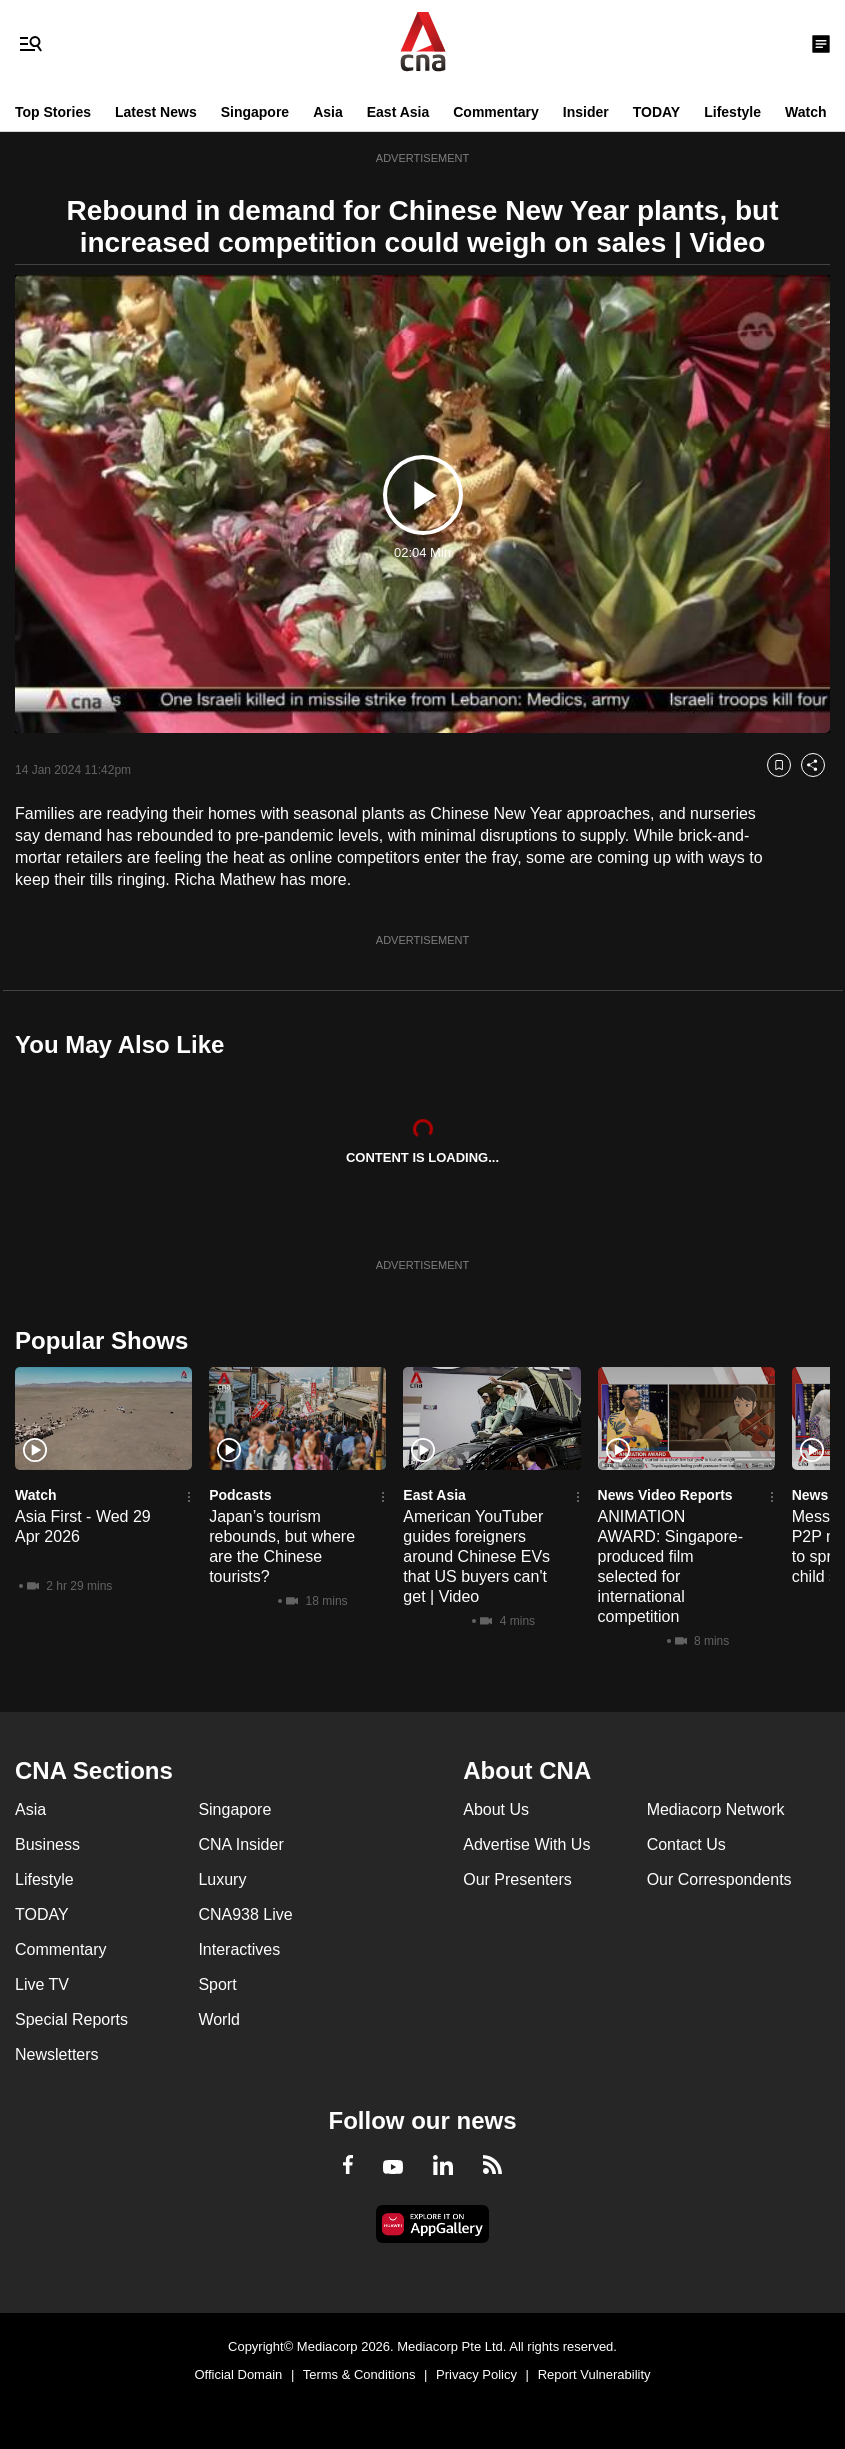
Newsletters (57, 2054)
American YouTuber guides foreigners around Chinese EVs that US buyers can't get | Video (476, 1556)
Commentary (496, 112)
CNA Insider (240, 1844)
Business (47, 1844)
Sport (217, 1984)
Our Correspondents (719, 1879)
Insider (586, 112)
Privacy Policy (476, 2374)
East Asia (398, 112)
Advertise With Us (526, 1844)
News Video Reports (665, 1495)
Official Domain (238, 2374)
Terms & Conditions (359, 2374)
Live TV (42, 1984)
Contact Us (686, 1844)
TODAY (656, 112)
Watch (805, 112)
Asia (328, 112)
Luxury (222, 1879)
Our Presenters (517, 1879)
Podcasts (240, 1495)
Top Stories (53, 112)
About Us (496, 1809)
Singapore (255, 112)
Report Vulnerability (594, 2374)
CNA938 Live (245, 1914)
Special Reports (71, 2019)
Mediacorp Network (716, 1809)
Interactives (239, 1949)
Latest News (156, 112)
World (219, 2019)
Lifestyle (732, 112)
